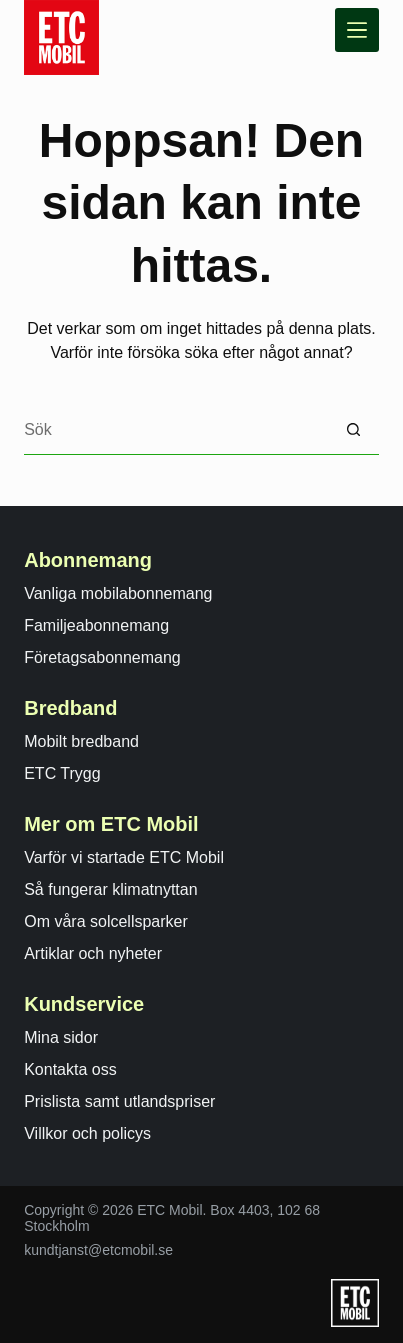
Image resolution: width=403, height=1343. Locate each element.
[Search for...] (176, 430)
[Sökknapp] (354, 430)
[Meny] (357, 30)
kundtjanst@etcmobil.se (98, 1250)
